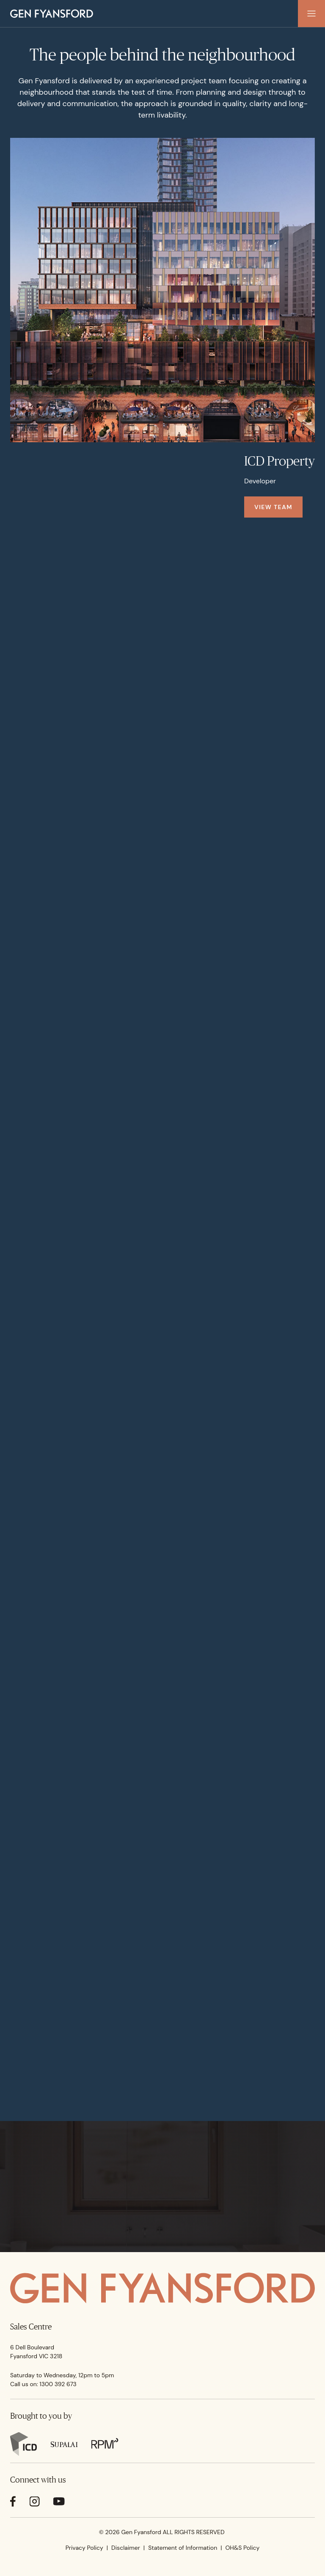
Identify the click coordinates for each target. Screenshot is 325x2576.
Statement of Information (182, 2547)
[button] (311, 13)
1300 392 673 (58, 2384)
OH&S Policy (243, 2547)
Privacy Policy (84, 2547)
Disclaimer (125, 2547)
